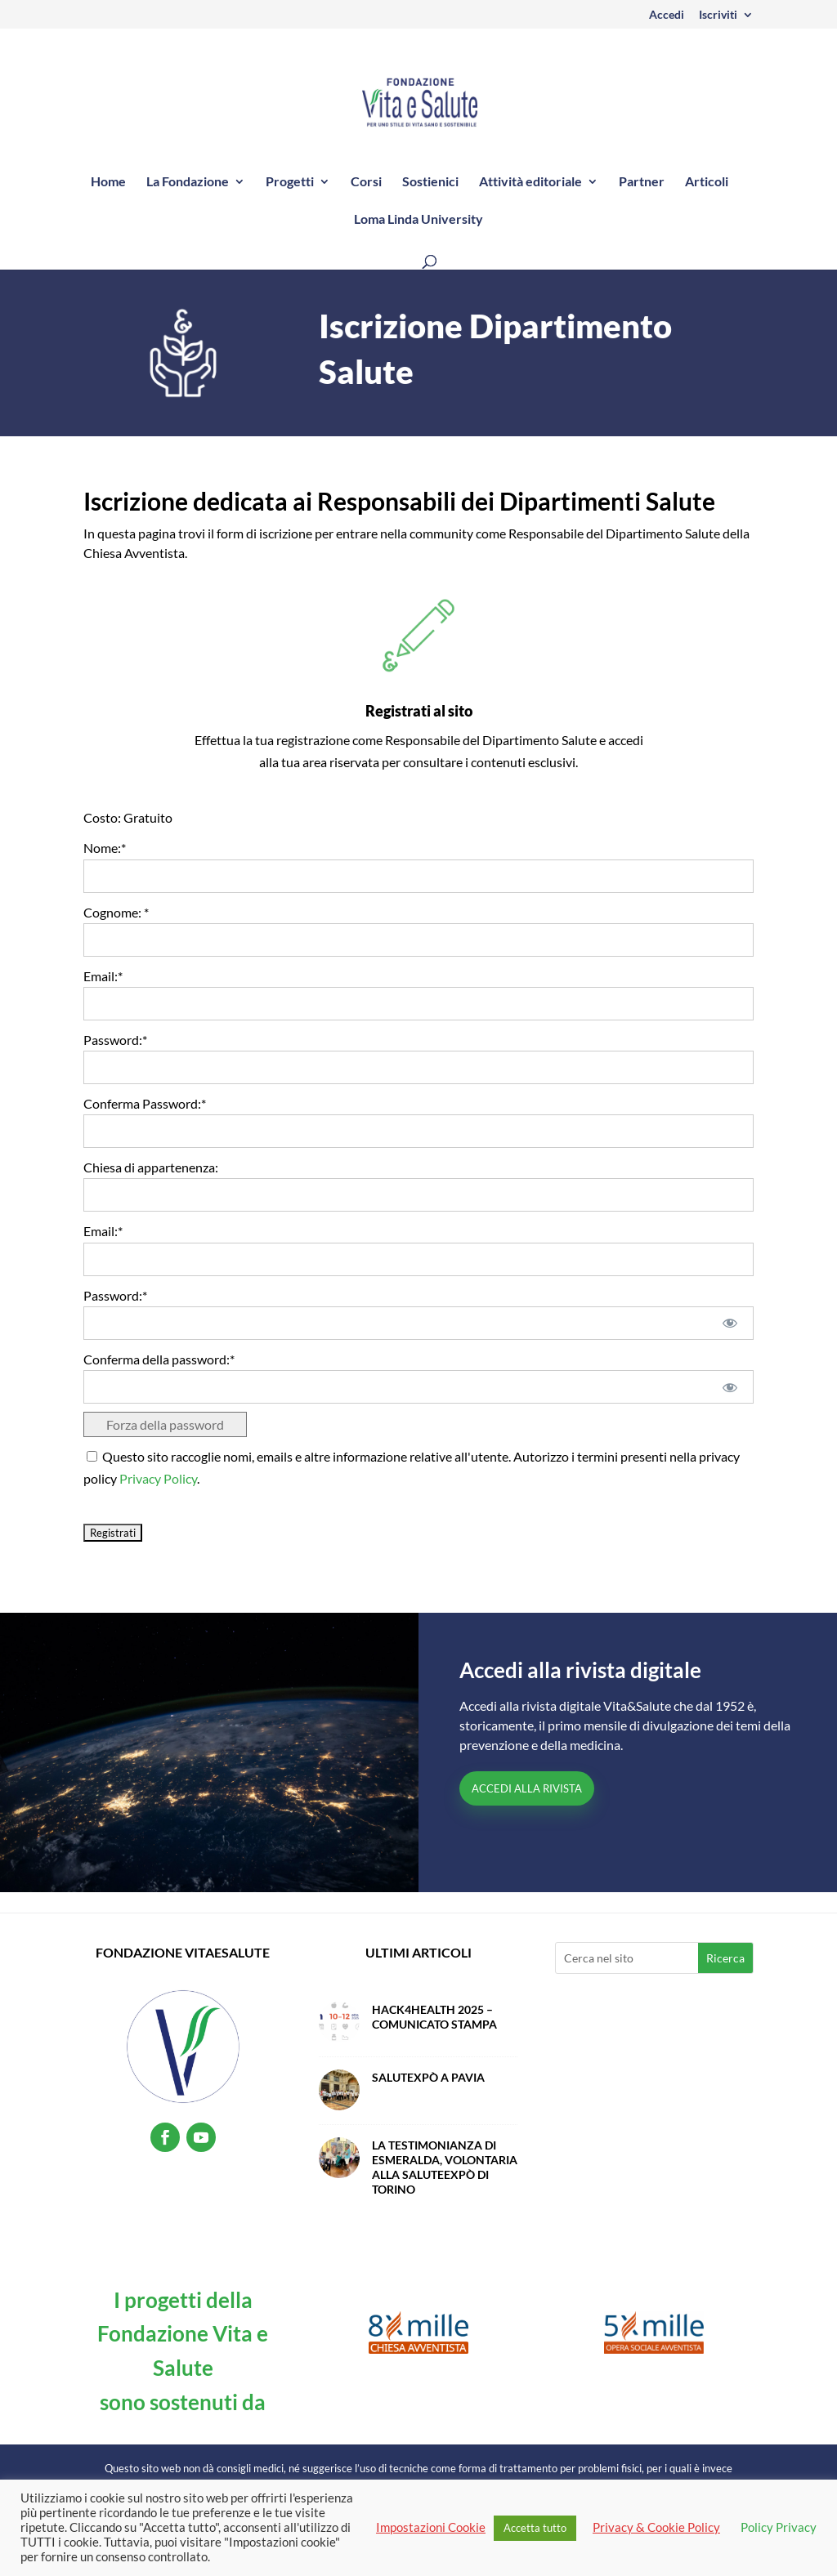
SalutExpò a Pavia (428, 2077)
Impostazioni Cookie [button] (431, 2527)
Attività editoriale (530, 182)
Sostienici (430, 182)
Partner (642, 182)
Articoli (706, 182)
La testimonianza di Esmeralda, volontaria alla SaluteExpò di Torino (444, 2167)
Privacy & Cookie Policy (656, 2527)
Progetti (290, 182)
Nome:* (104, 847)
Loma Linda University (418, 219)
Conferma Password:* (144, 1103)
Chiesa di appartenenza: (150, 1167)
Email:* (103, 976)
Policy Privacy (779, 2527)
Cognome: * (116, 912)
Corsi (366, 182)
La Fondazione (187, 182)
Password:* (115, 1039)
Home (108, 182)
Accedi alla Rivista (527, 1788)
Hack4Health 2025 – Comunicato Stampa (434, 2016)
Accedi (666, 15)
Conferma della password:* (159, 1359)
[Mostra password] (729, 1323)
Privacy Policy (158, 1478)
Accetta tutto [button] (535, 2527)
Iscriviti (718, 15)
